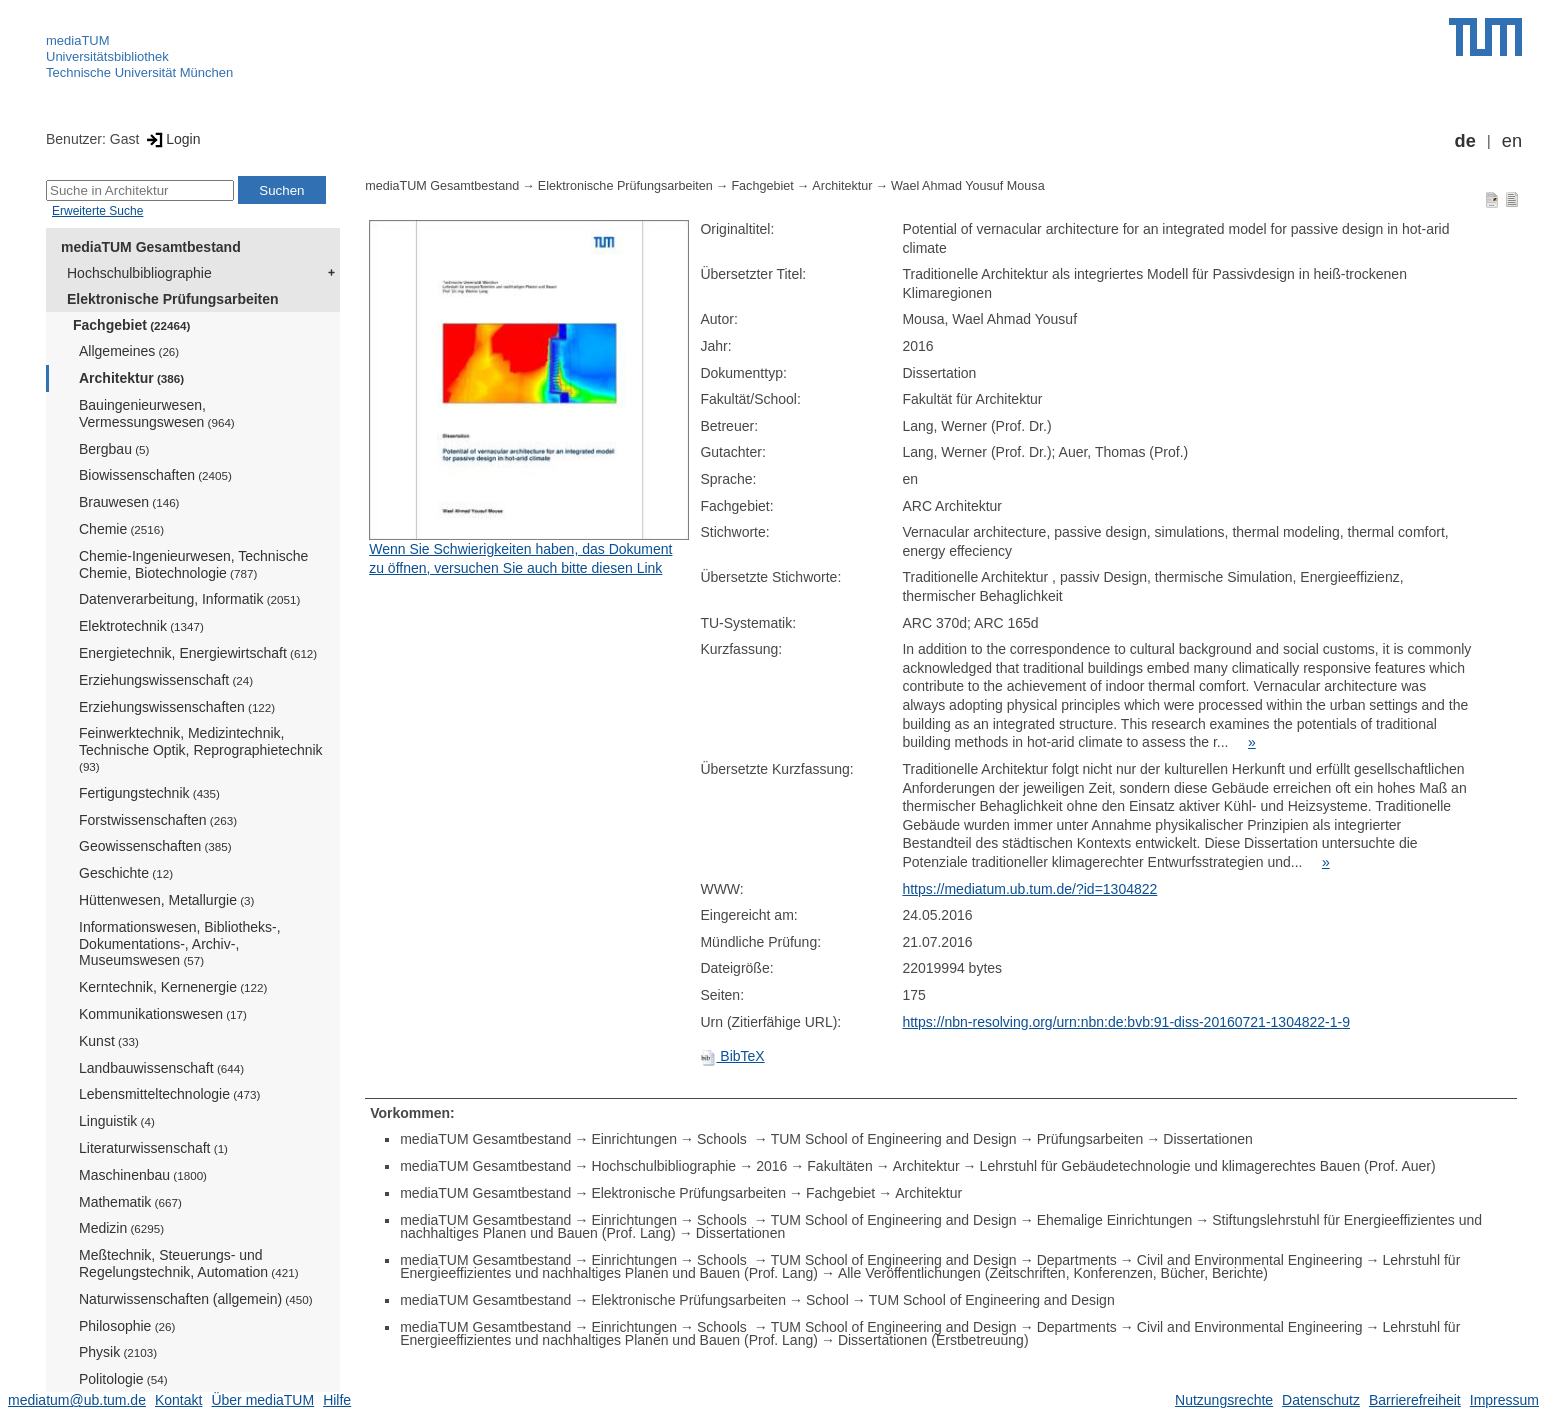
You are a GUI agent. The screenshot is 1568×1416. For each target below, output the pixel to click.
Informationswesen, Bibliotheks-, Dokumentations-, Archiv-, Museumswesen (180, 944)
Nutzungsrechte (1224, 1400)
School (827, 1300)
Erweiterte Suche (97, 211)
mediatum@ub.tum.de (77, 1400)
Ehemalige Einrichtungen (1115, 1220)
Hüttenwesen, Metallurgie (166, 900)
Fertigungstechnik (149, 793)
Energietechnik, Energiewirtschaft (198, 653)
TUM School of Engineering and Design (894, 1139)
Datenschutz (1321, 1400)
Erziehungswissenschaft (166, 680)
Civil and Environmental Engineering (1250, 1260)
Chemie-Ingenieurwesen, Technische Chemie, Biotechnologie (193, 564)
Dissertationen (1208, 1139)
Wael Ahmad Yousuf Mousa (968, 186)
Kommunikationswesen (163, 1014)
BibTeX (732, 1056)
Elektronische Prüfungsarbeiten (173, 299)
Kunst (109, 1041)
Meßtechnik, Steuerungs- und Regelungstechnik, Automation (189, 1263)
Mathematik (130, 1202)
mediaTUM (78, 40)
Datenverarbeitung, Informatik (189, 599)
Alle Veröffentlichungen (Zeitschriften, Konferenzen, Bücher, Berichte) (1053, 1273)
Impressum (1504, 1400)
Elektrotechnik (141, 626)
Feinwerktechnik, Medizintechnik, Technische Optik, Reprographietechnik (201, 749)
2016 (771, 1166)
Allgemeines (129, 351)
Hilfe (337, 1400)
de (1465, 141)
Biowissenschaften (155, 475)
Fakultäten (839, 1166)
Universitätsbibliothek (107, 56)
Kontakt (178, 1400)
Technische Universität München (139, 72)
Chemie (121, 529)
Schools (724, 1139)
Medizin (121, 1228)
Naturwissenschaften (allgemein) (196, 1299)
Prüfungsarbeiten (1090, 1139)
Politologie (123, 1379)
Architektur (131, 378)
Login (171, 139)
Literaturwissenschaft (153, 1148)
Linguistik (117, 1121)
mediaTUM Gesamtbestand (151, 247)
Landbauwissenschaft (161, 1068)
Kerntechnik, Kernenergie (173, 987)
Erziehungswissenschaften (177, 707)
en (1512, 141)
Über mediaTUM (262, 1400)
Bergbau (114, 449)
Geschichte (126, 873)
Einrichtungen (634, 1139)
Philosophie (127, 1326)
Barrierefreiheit (1415, 1400)
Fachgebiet (131, 325)
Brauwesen (129, 502)
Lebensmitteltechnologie (169, 1094)
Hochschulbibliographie (139, 273)
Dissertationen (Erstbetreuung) (933, 1340)
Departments (1077, 1260)
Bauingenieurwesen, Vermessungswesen (157, 413)
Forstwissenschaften (158, 820)
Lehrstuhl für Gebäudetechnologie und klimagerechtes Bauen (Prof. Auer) (1208, 1166)
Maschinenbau (143, 1175)
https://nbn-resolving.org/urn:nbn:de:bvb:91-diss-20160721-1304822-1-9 (1126, 1022)
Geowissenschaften (155, 846)
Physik (118, 1352)
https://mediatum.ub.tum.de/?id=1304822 (1029, 889)
